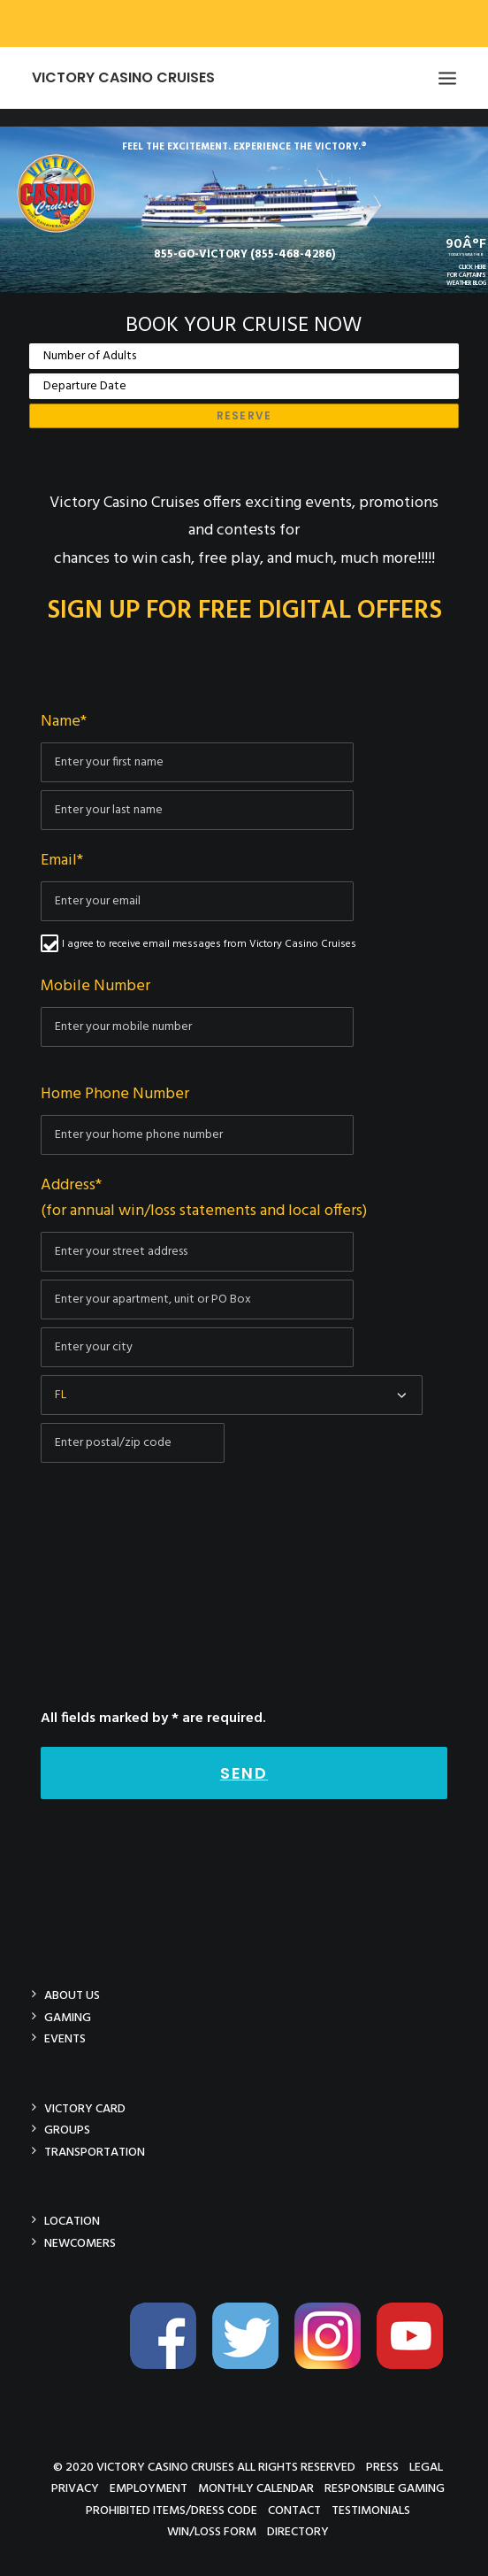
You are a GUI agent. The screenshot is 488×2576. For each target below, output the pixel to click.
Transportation (94, 2151)
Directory (298, 2531)
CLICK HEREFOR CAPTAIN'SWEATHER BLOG (466, 275)
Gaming (67, 2017)
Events (65, 2038)
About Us (72, 1995)
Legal (426, 2466)
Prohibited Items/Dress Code (171, 2510)
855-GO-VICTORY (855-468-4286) (244, 254)
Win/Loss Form (211, 2531)
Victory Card (85, 2108)
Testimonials (371, 2510)
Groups (67, 2129)
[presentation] (175, 1655)
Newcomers (80, 2242)
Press (382, 2466)
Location (72, 2220)
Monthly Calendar (256, 2487)
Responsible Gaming (384, 2487)
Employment (148, 2487)
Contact (294, 2510)
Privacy (75, 2487)
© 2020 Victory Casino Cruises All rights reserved (204, 2466)
